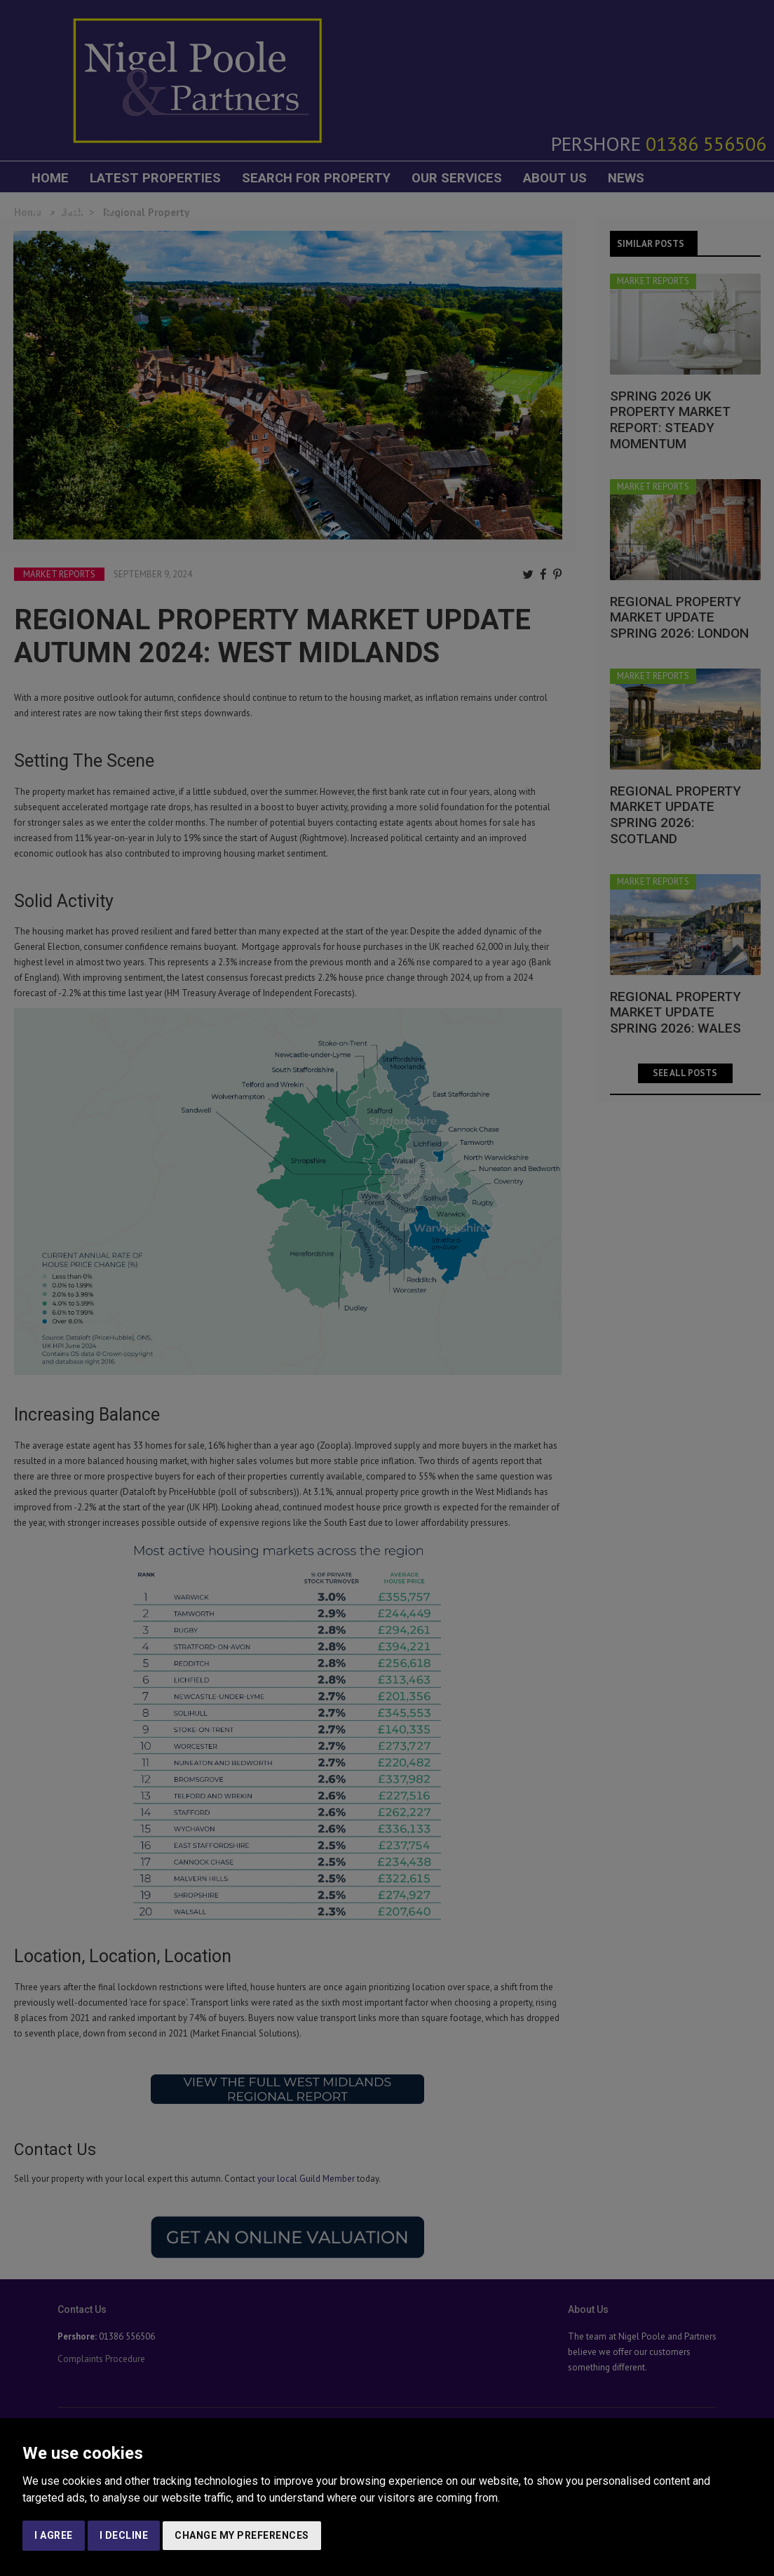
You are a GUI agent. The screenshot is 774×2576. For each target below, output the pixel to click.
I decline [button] (124, 2535)
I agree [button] (53, 2535)
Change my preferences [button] (242, 2535)
